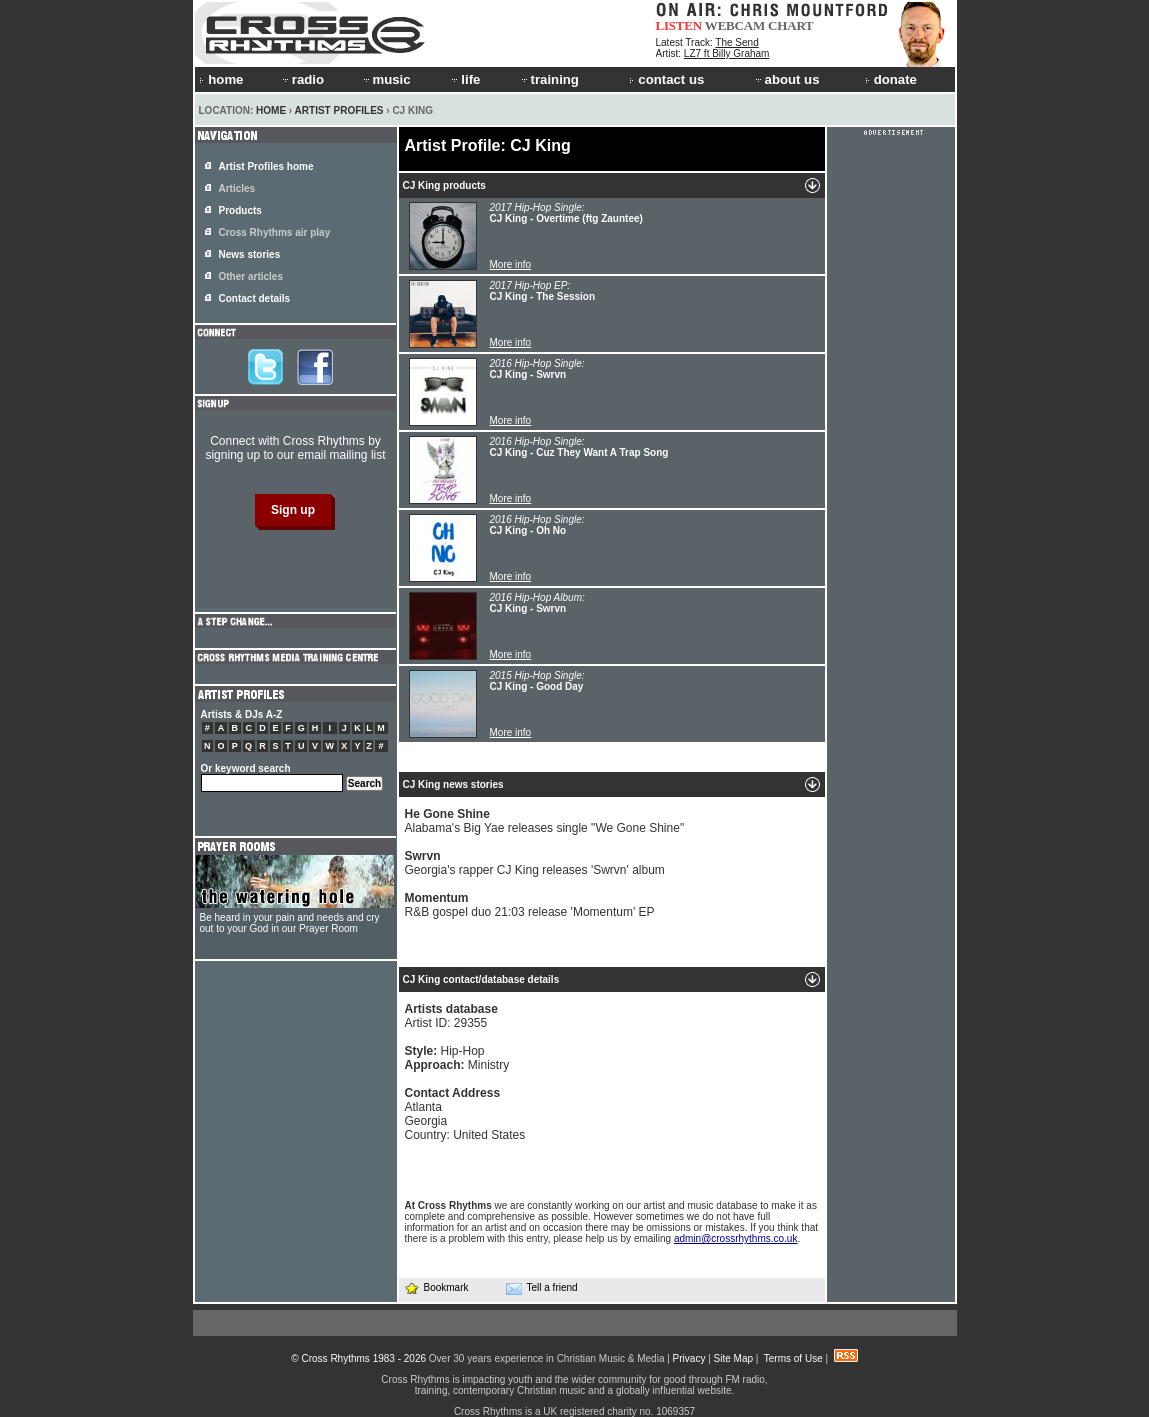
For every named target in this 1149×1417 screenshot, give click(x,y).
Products (240, 210)
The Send (736, 42)
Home (271, 110)
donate (891, 79)
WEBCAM (735, 25)
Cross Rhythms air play (275, 232)
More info (511, 264)
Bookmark (436, 1287)
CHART (791, 25)
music (386, 79)
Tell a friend (542, 1288)
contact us (666, 79)
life (464, 79)
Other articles (251, 276)
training (549, 79)
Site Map (733, 1358)
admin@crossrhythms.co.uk (736, 1238)
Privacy (689, 1358)
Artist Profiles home (266, 166)
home (221, 79)
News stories (250, 254)
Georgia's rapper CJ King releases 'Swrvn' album (535, 863)
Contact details (255, 298)
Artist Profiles (339, 110)
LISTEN (679, 25)
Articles (237, 188)
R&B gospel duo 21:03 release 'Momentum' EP (530, 905)
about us (786, 79)
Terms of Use (793, 1358)
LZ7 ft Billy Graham (727, 53)
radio (302, 79)
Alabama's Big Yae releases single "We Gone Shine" (545, 821)
